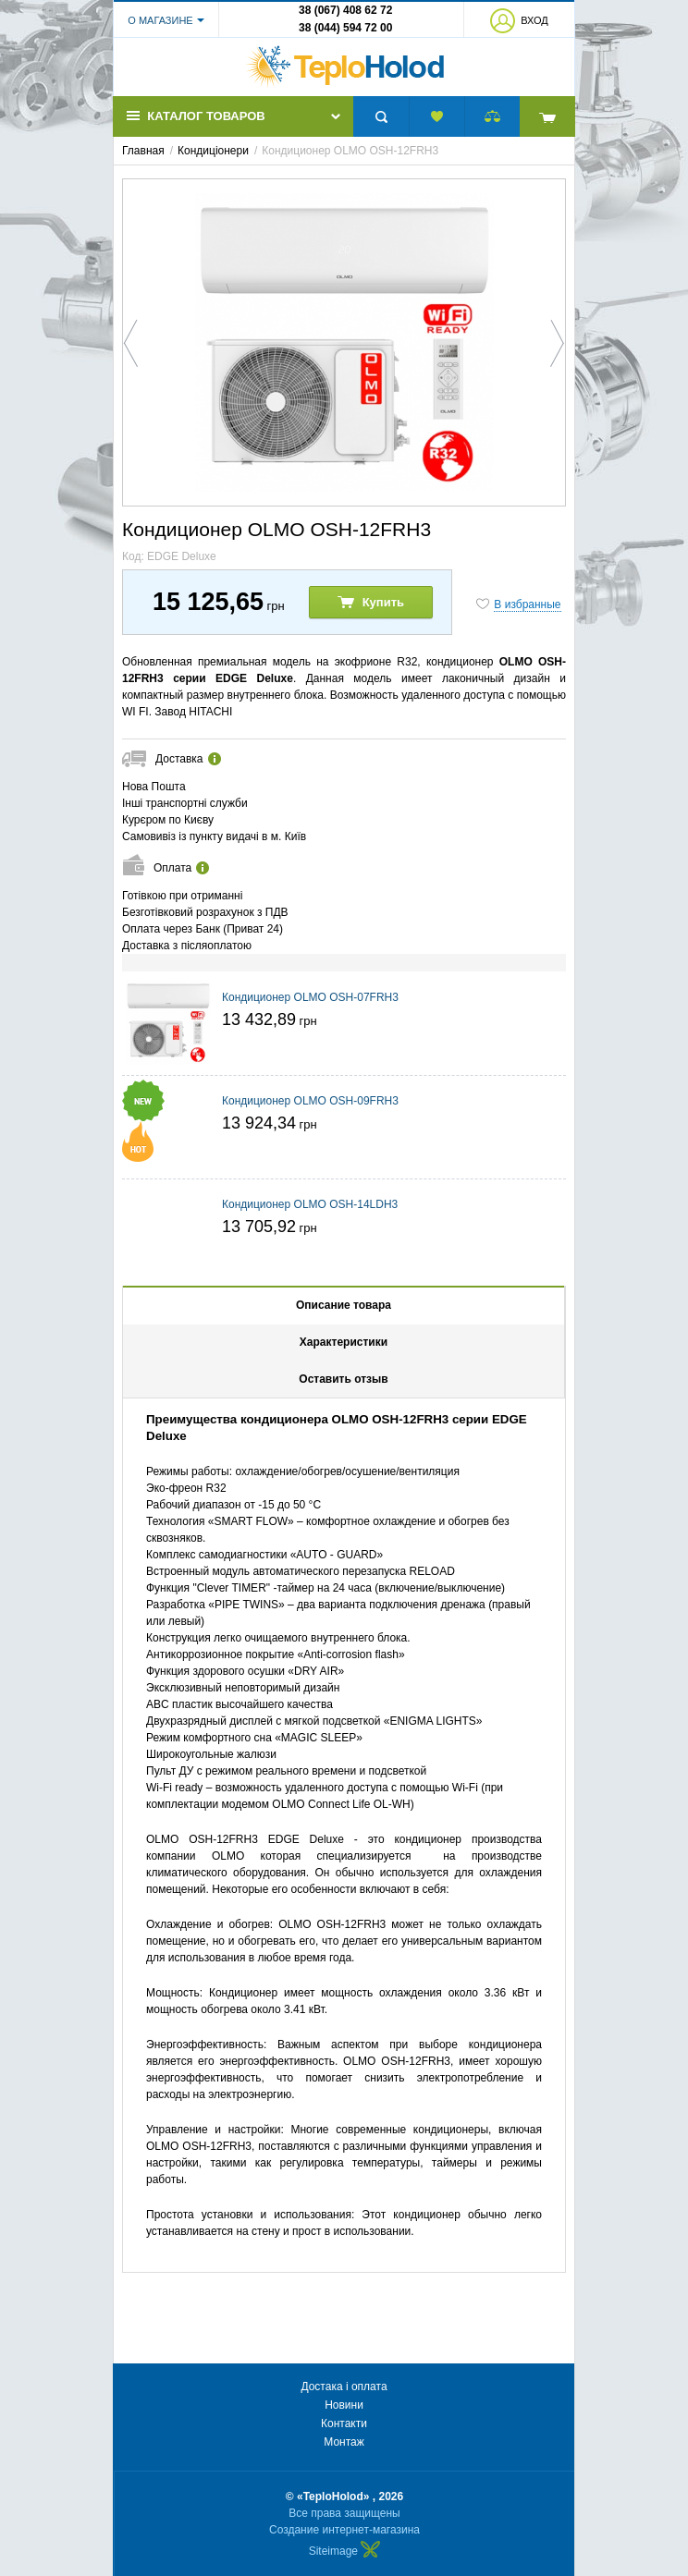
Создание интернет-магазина (344, 2529)
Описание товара (343, 1305)
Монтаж (344, 2442)
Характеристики (343, 1342)
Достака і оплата (344, 2386)
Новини (344, 2405)
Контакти (344, 2423)
